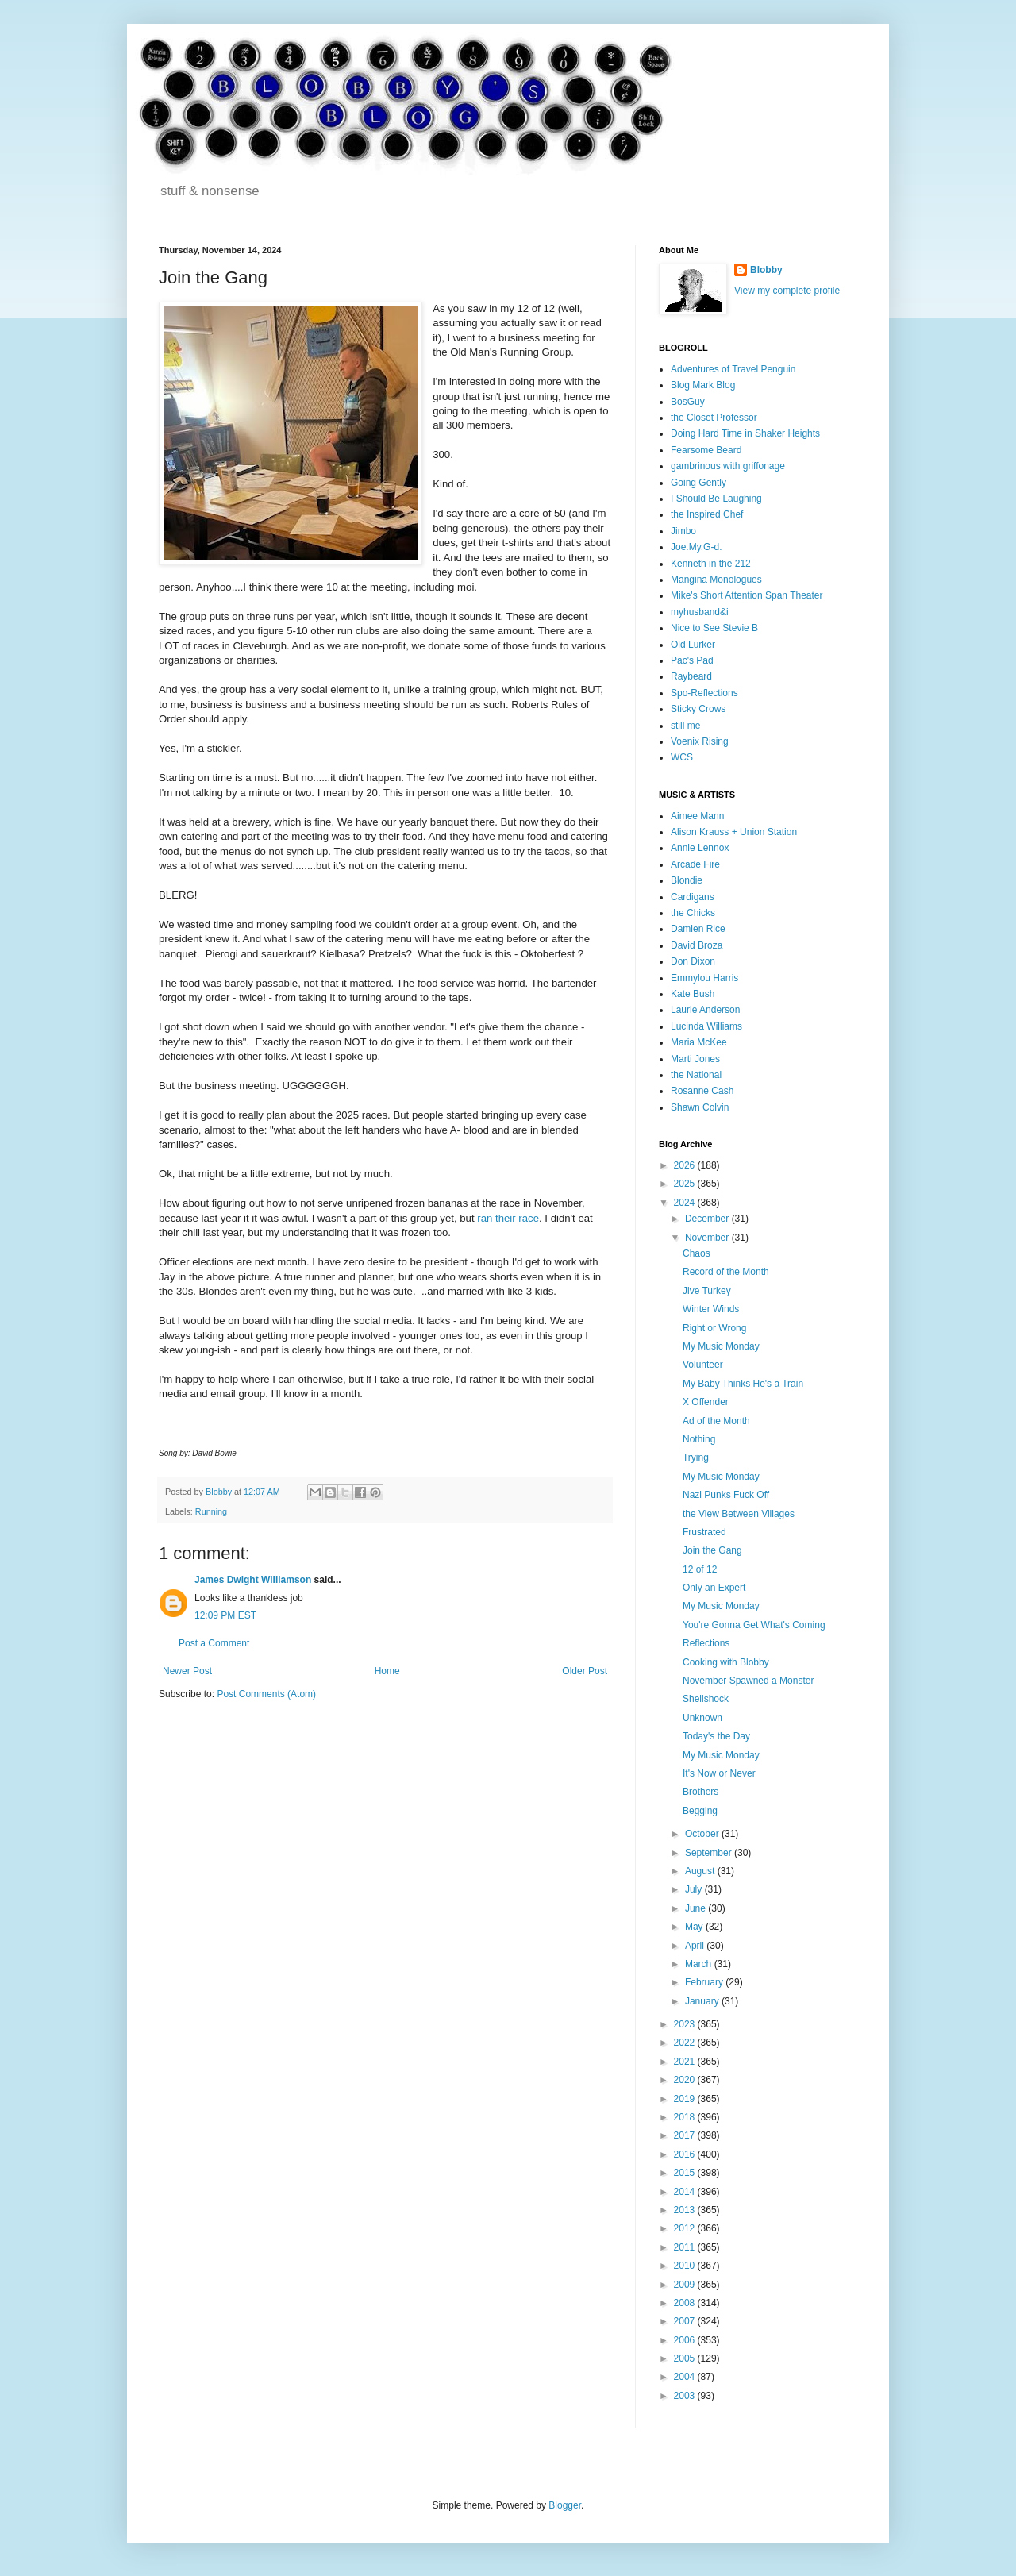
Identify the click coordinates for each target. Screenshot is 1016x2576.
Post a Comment (214, 1643)
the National (696, 1074)
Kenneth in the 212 (711, 563)
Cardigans (692, 897)
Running (211, 1511)
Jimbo (683, 531)
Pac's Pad (692, 660)
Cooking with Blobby (726, 1662)
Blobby (766, 269)
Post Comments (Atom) (266, 1694)
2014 (686, 2191)
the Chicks (693, 912)
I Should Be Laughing (716, 498)
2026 (686, 1165)
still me (685, 725)
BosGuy (688, 401)
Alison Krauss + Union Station (734, 831)
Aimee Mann (697, 816)
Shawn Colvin (700, 1107)
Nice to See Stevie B (714, 627)
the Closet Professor (714, 417)
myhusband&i (700, 612)
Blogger (564, 2505)
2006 (686, 2340)
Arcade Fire (695, 864)
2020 (686, 2079)
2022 (686, 2042)
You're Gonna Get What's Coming (754, 1625)
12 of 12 (700, 1569)
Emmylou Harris (704, 978)
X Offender (706, 1401)
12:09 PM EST (225, 1615)
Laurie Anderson (705, 1009)
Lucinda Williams (706, 1026)
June (696, 1908)
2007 (686, 2321)
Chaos (696, 1253)
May (695, 1926)
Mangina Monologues (716, 579)
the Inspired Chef (707, 514)
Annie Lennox (700, 847)
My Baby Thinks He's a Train (743, 1383)
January (703, 2001)
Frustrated (704, 1532)
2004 (686, 2376)
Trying (696, 1457)
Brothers (700, 1791)
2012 (686, 2228)
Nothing (699, 1439)
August (701, 1871)
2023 (686, 2024)
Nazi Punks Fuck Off (726, 1494)
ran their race (508, 1218)
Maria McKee (699, 1042)
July (695, 1889)
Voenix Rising (700, 741)
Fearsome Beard (706, 450)
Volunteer (703, 1364)
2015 (686, 2172)
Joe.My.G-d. (696, 547)
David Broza (696, 945)
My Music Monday (721, 1346)
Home (387, 1671)
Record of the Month (726, 1271)
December (708, 1218)
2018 (686, 2117)
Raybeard (691, 676)
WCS (682, 757)
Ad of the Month (716, 1421)
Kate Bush (692, 993)
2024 (686, 1202)
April (695, 1945)
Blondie (686, 880)
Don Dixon (693, 961)
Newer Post (187, 1671)
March (699, 1964)
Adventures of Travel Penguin (733, 369)
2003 (686, 2395)
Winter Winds (711, 1309)
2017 (686, 2135)
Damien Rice (698, 928)
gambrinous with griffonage (728, 466)
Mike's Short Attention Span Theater (747, 595)
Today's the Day (716, 1736)
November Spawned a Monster (748, 1680)
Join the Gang (712, 1550)
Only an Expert (714, 1587)
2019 (686, 2098)
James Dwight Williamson (252, 1579)
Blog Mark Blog (703, 385)
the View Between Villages (739, 1513)
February (705, 1982)
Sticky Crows (698, 708)
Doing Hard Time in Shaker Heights (745, 433)
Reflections (706, 1643)
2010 (686, 2265)
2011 (686, 2247)
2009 (686, 2284)
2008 (686, 2302)
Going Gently (698, 482)
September (709, 1852)
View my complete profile (787, 290)
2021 (686, 2061)
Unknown (702, 1717)
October (703, 1833)
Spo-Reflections (704, 693)
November (708, 1237)
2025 (686, 1183)
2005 (686, 2358)
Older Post (584, 1671)
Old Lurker (693, 644)
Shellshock (706, 1698)
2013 (686, 2210)
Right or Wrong (714, 1328)
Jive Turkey (707, 1290)
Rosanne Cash (702, 1090)
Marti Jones (695, 1059)
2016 (686, 2154)
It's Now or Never (719, 1773)
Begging (700, 1810)
